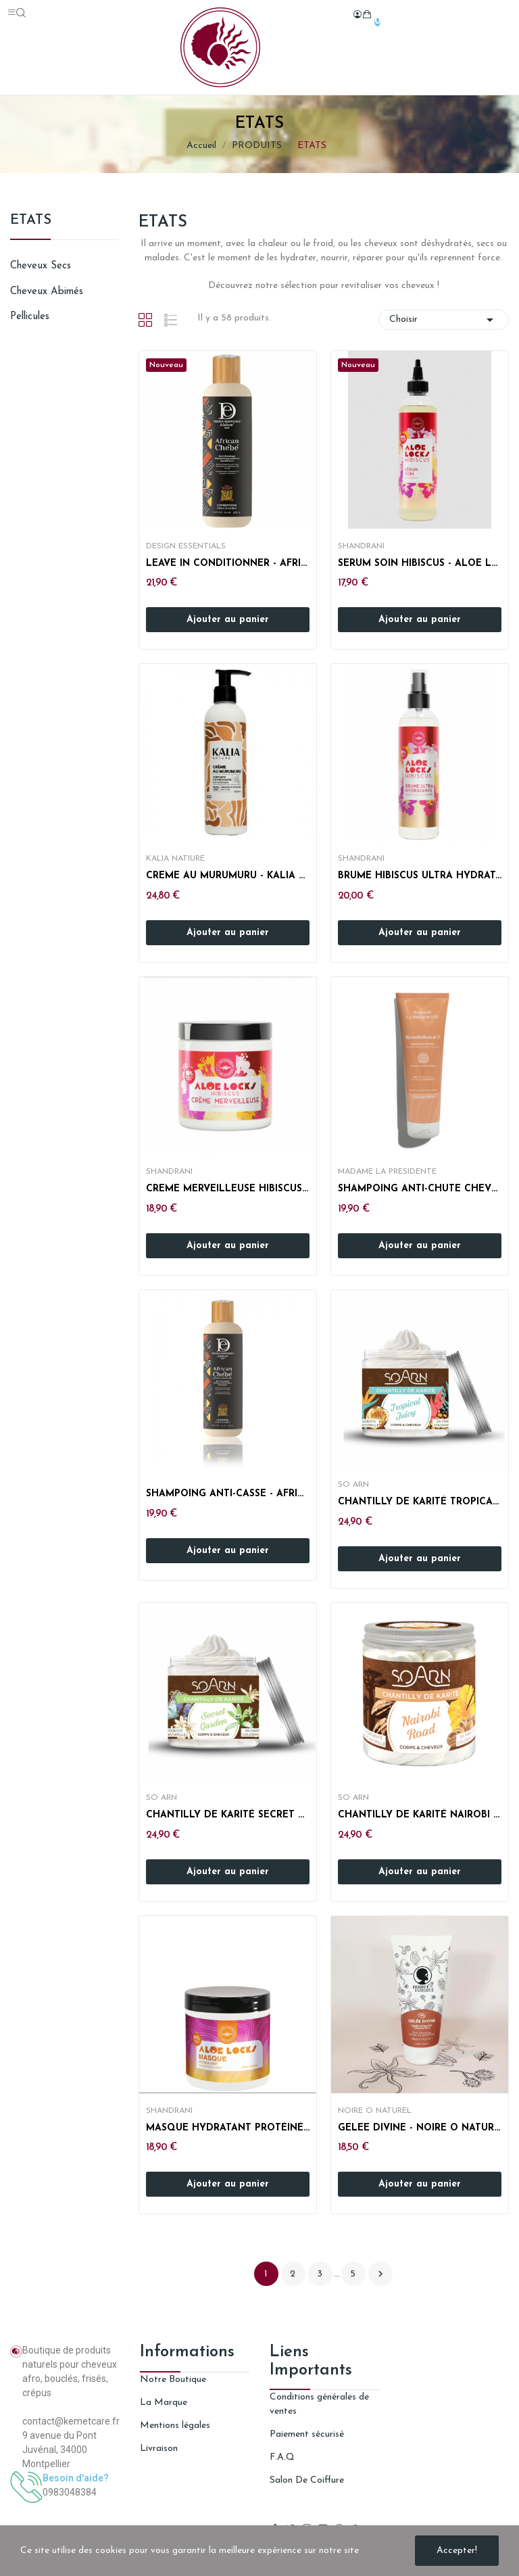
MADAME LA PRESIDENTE (387, 1172)
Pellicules (29, 317)
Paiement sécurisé (307, 2434)
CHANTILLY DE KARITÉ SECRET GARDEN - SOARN (228, 1815)
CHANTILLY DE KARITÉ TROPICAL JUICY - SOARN (419, 1502)
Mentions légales (175, 2425)
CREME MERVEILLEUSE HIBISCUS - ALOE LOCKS (228, 1189)
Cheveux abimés (46, 292)
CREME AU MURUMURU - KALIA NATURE (228, 876)
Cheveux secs (40, 266)
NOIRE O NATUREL (375, 2111)
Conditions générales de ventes (319, 2404)
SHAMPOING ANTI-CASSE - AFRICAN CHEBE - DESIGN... (228, 1494)
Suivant (380, 2274)
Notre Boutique (173, 2380)
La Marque (163, 2403)
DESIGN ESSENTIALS (186, 546)
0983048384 (70, 2492)
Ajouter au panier (228, 620)
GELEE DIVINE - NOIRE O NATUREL (419, 2128)
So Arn (353, 1485)
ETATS (30, 220)
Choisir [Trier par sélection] (443, 320)
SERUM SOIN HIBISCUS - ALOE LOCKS (419, 563)
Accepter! (457, 2551)
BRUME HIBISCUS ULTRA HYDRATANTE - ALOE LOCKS (419, 876)
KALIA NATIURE (175, 859)
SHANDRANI (361, 546)
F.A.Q (282, 2457)
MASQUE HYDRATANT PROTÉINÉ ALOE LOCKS (228, 2128)
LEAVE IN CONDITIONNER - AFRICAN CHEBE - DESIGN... (228, 563)
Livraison (159, 2448)
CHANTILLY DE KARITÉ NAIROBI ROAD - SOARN (419, 1815)
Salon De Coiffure (307, 2480)
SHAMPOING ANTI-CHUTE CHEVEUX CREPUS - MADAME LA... (419, 1189)
